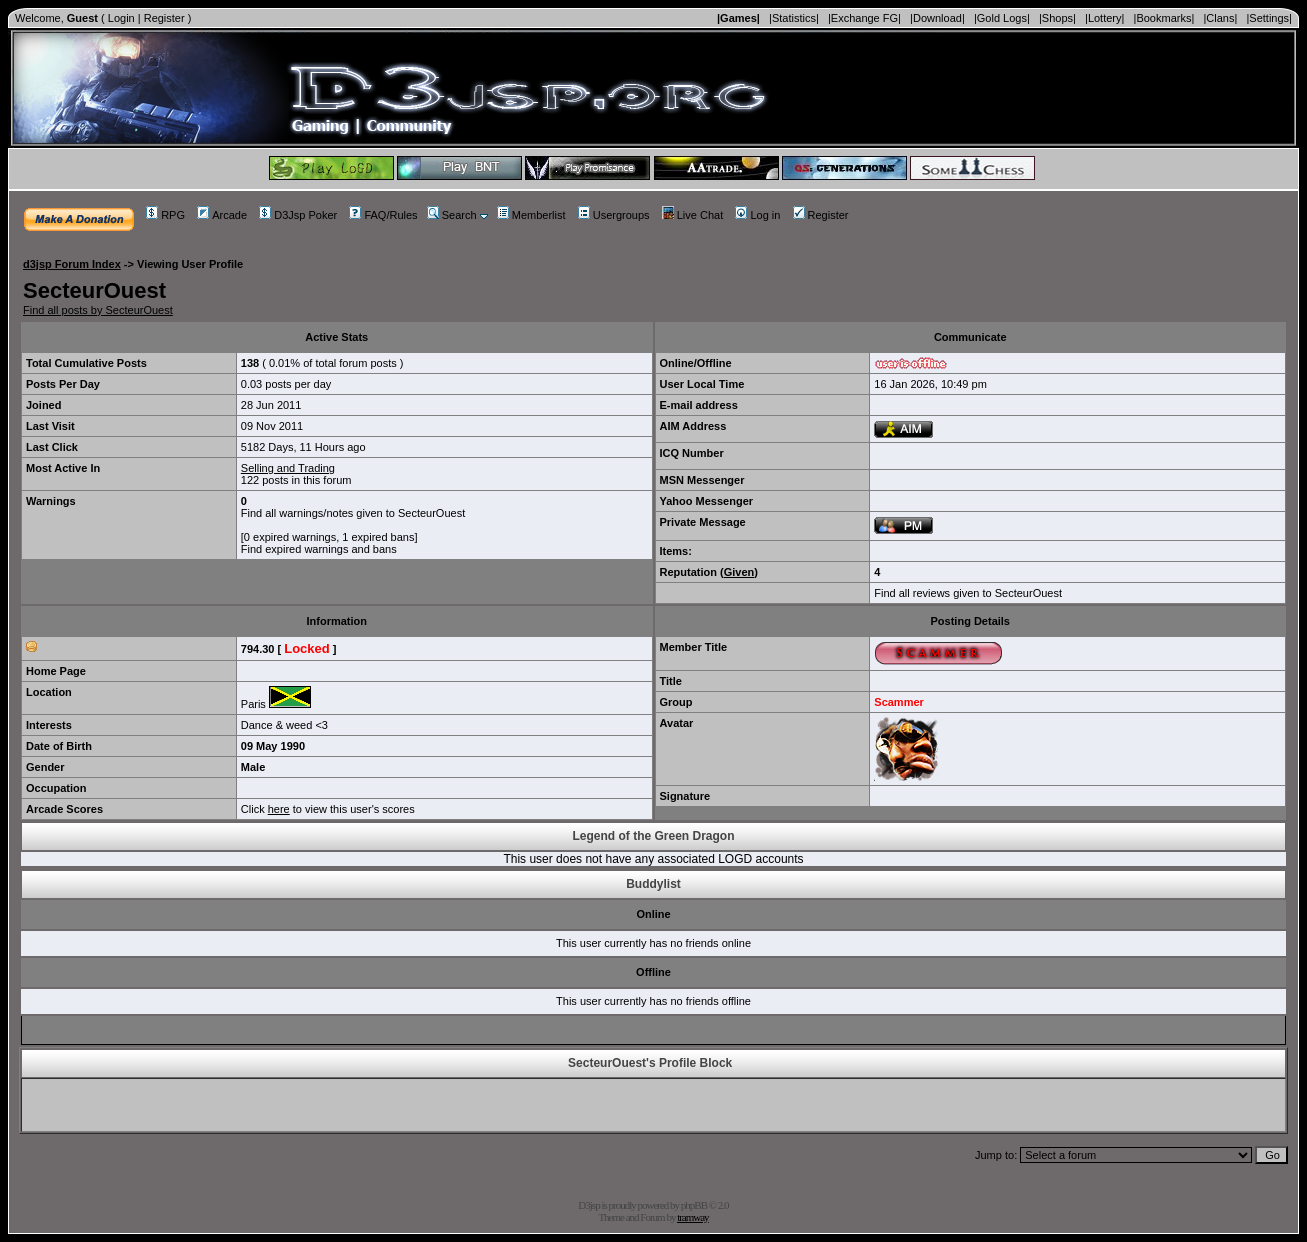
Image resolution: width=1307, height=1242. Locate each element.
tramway (692, 1217)
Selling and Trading (288, 468)
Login (121, 18)
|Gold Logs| (1002, 18)
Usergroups (614, 215)
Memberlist (531, 215)
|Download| (937, 18)
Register (164, 18)
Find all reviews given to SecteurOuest (968, 593)
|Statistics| (794, 18)
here (279, 809)
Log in (757, 215)
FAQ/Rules (383, 215)
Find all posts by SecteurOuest (98, 310)
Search (452, 215)
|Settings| (1268, 18)
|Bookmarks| (1164, 18)
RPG (165, 215)
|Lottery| (1104, 18)
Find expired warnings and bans (319, 549)
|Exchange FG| (864, 18)
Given (739, 572)
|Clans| (1220, 18)
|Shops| (1057, 18)
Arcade (222, 215)
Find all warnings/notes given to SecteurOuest (353, 513)
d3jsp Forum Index (72, 264)
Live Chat (692, 215)
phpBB (694, 1205)
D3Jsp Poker (298, 215)
